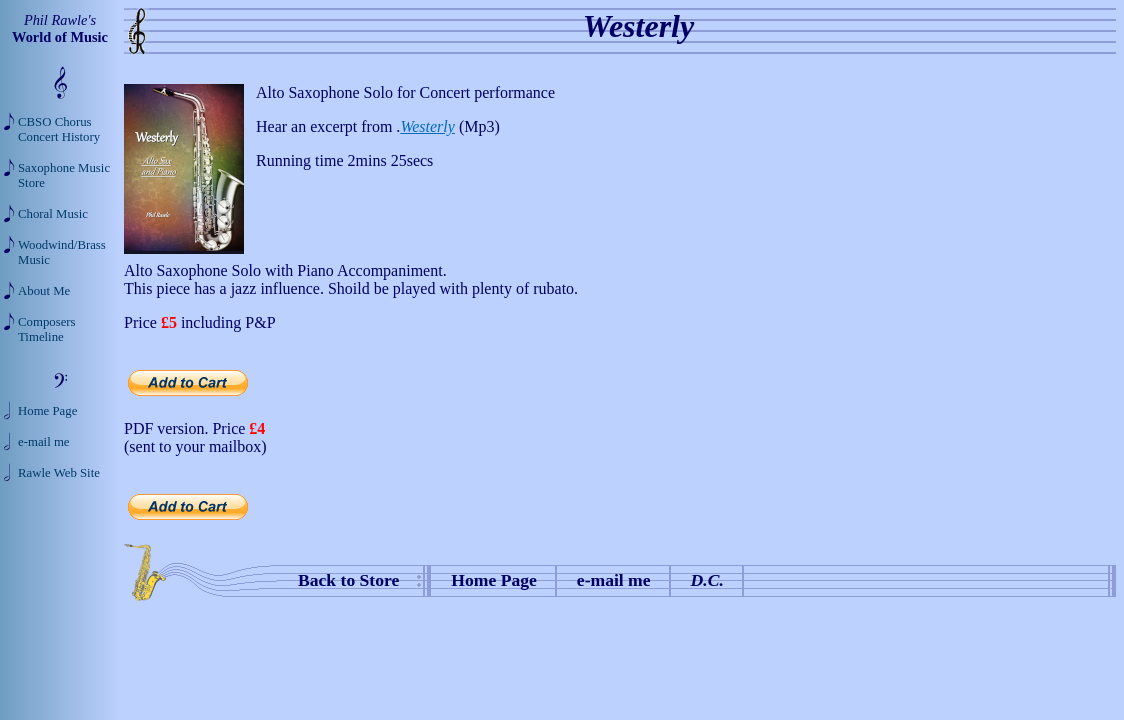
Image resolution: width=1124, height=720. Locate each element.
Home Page (494, 580)
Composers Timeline (47, 329)
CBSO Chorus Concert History (59, 129)
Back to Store (348, 580)
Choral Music (53, 214)
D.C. (707, 580)
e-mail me (614, 580)
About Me (44, 291)
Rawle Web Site (59, 473)
